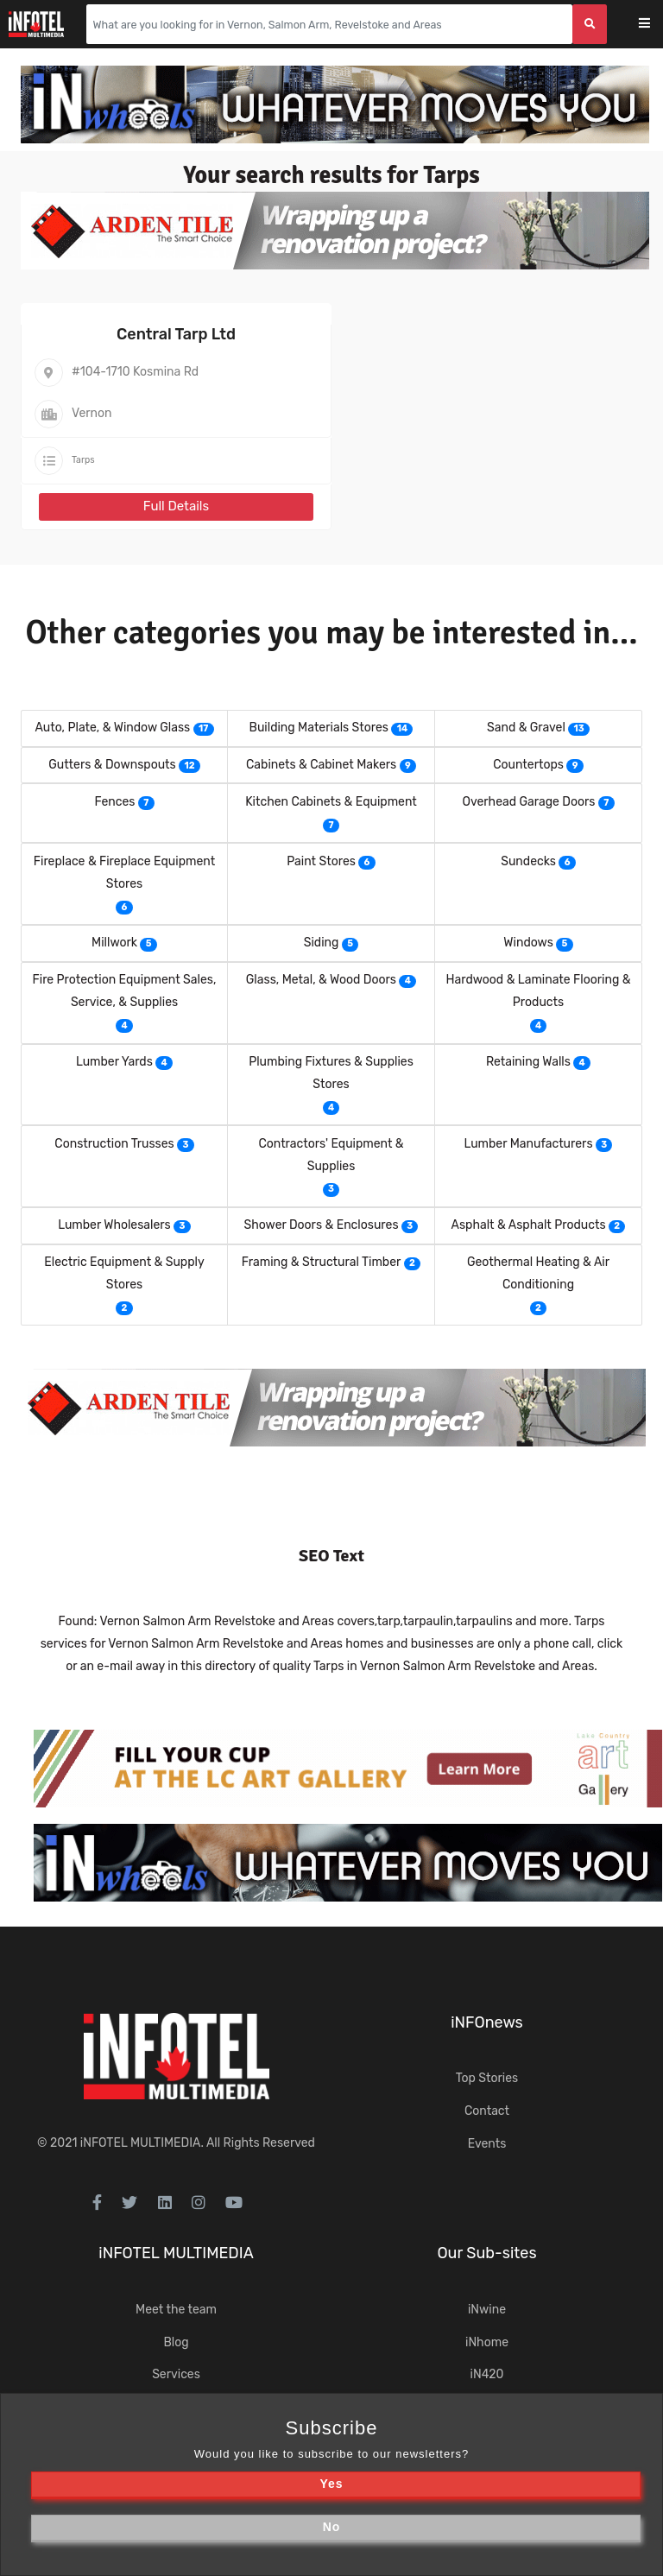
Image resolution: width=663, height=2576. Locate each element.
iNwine (487, 2309)
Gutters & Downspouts (112, 764)
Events (487, 2143)
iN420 (487, 2374)
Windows (527, 942)
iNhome (486, 2342)
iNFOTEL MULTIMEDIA (140, 2143)
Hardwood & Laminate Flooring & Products (538, 991)
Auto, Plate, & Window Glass (112, 727)
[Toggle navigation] (655, 25)
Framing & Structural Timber (321, 1262)
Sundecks (528, 861)
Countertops (528, 764)
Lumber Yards (114, 1061)
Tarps (83, 459)
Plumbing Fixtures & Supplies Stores (331, 1073)
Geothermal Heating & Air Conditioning (538, 1273)
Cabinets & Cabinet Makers (321, 764)
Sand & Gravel (526, 727)
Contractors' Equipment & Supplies (330, 1155)
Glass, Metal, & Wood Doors (321, 979)
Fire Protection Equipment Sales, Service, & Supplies (125, 991)
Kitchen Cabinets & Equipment (331, 801)
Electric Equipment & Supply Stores (124, 1273)
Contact (486, 2111)
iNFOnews (487, 2022)
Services (176, 2374)
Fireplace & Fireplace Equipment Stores (124, 872)
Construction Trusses (114, 1143)
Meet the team (176, 2309)
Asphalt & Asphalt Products (528, 1225)
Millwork (114, 942)
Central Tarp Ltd (176, 334)
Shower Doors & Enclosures (321, 1225)
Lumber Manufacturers (528, 1143)
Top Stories (487, 2078)
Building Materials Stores (318, 727)
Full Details (176, 506)
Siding (321, 942)
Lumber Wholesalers (114, 1225)
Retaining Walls (528, 1061)
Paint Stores (321, 861)
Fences (114, 801)
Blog (175, 2342)
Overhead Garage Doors (528, 801)
